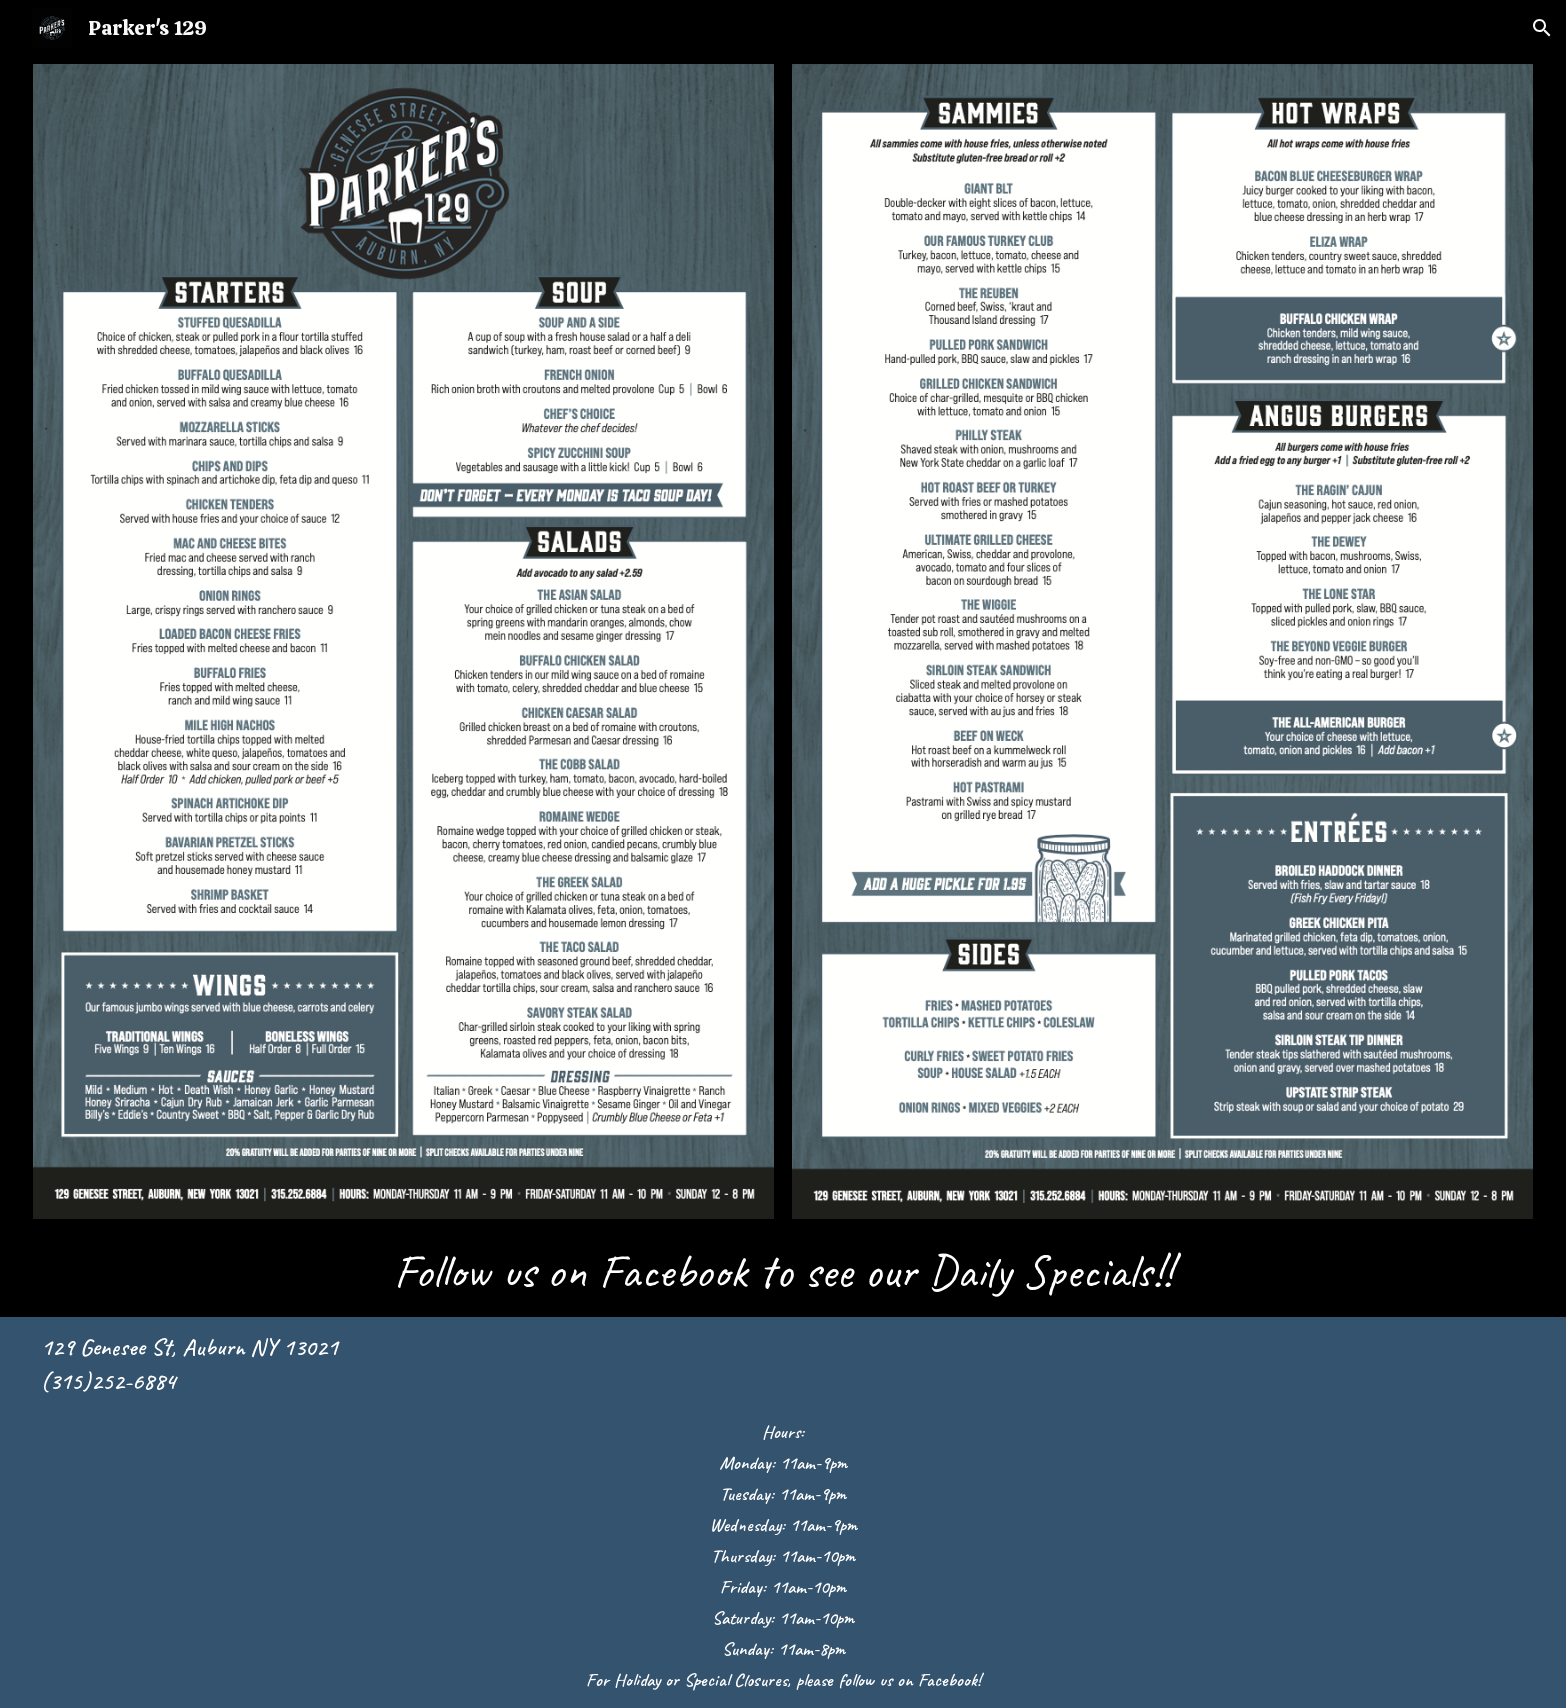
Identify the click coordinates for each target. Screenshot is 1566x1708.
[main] (782, 1272)
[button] (1542, 28)
